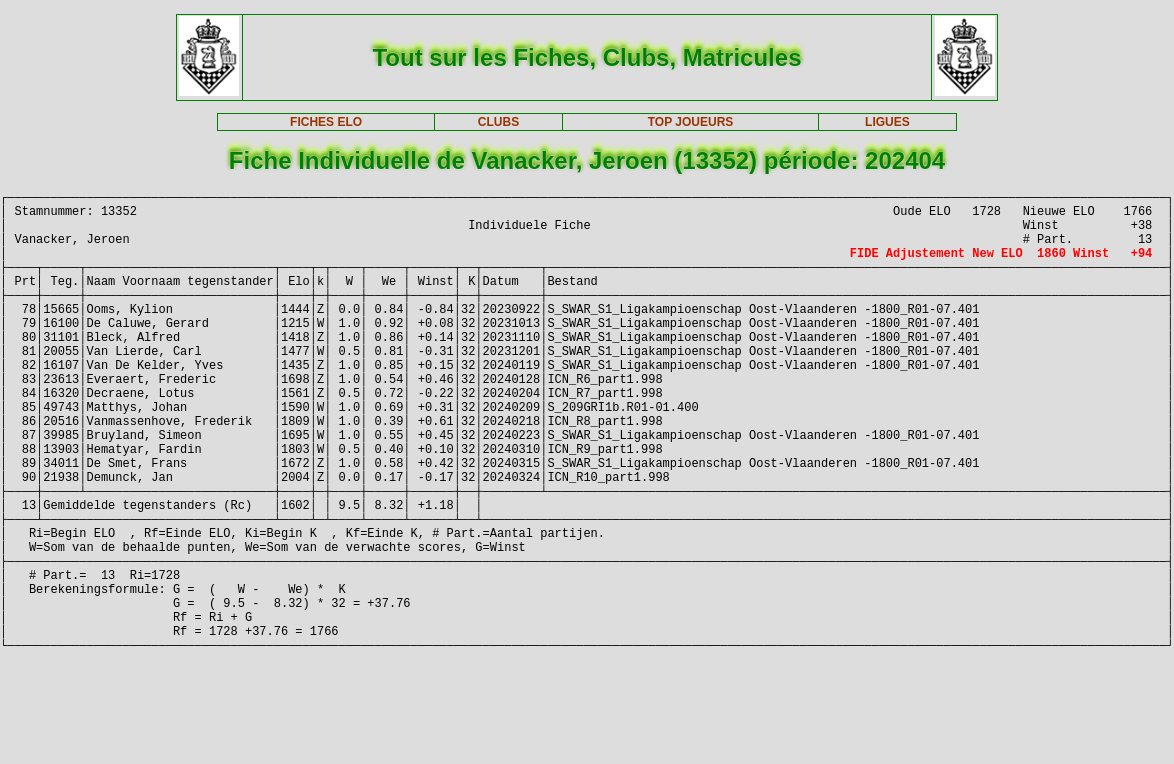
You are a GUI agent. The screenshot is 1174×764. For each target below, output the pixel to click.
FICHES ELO (326, 122)
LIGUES (887, 122)
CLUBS (498, 122)
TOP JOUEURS (691, 122)
